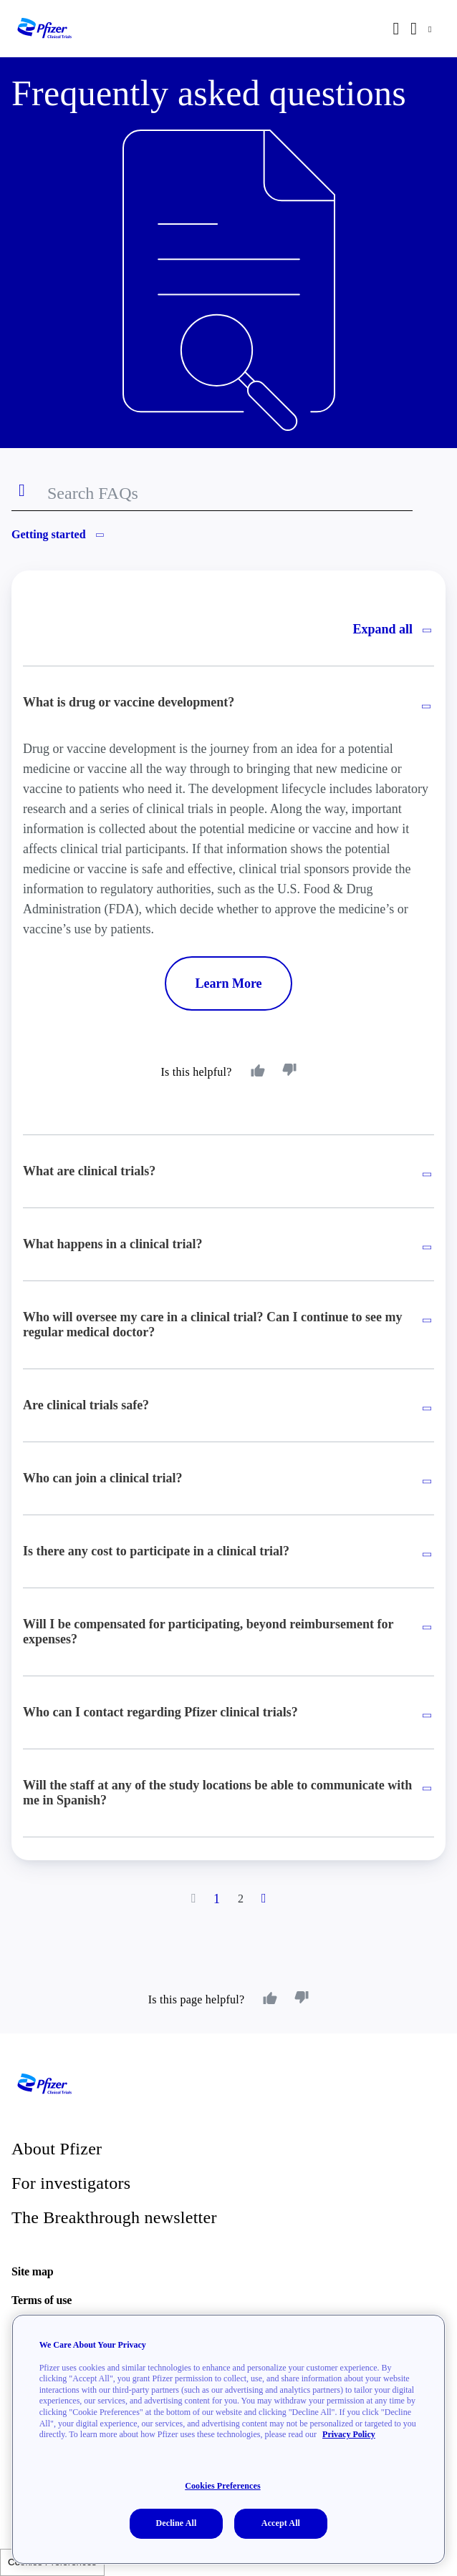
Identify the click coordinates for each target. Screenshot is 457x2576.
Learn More (228, 983)
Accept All (280, 2523)
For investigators (70, 2183)
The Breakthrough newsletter (114, 2217)
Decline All (175, 2523)
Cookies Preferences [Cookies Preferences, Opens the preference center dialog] (222, 2486)
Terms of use (41, 2300)
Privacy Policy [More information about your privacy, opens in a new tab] (348, 2434)
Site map (32, 2271)
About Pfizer (56, 2148)
